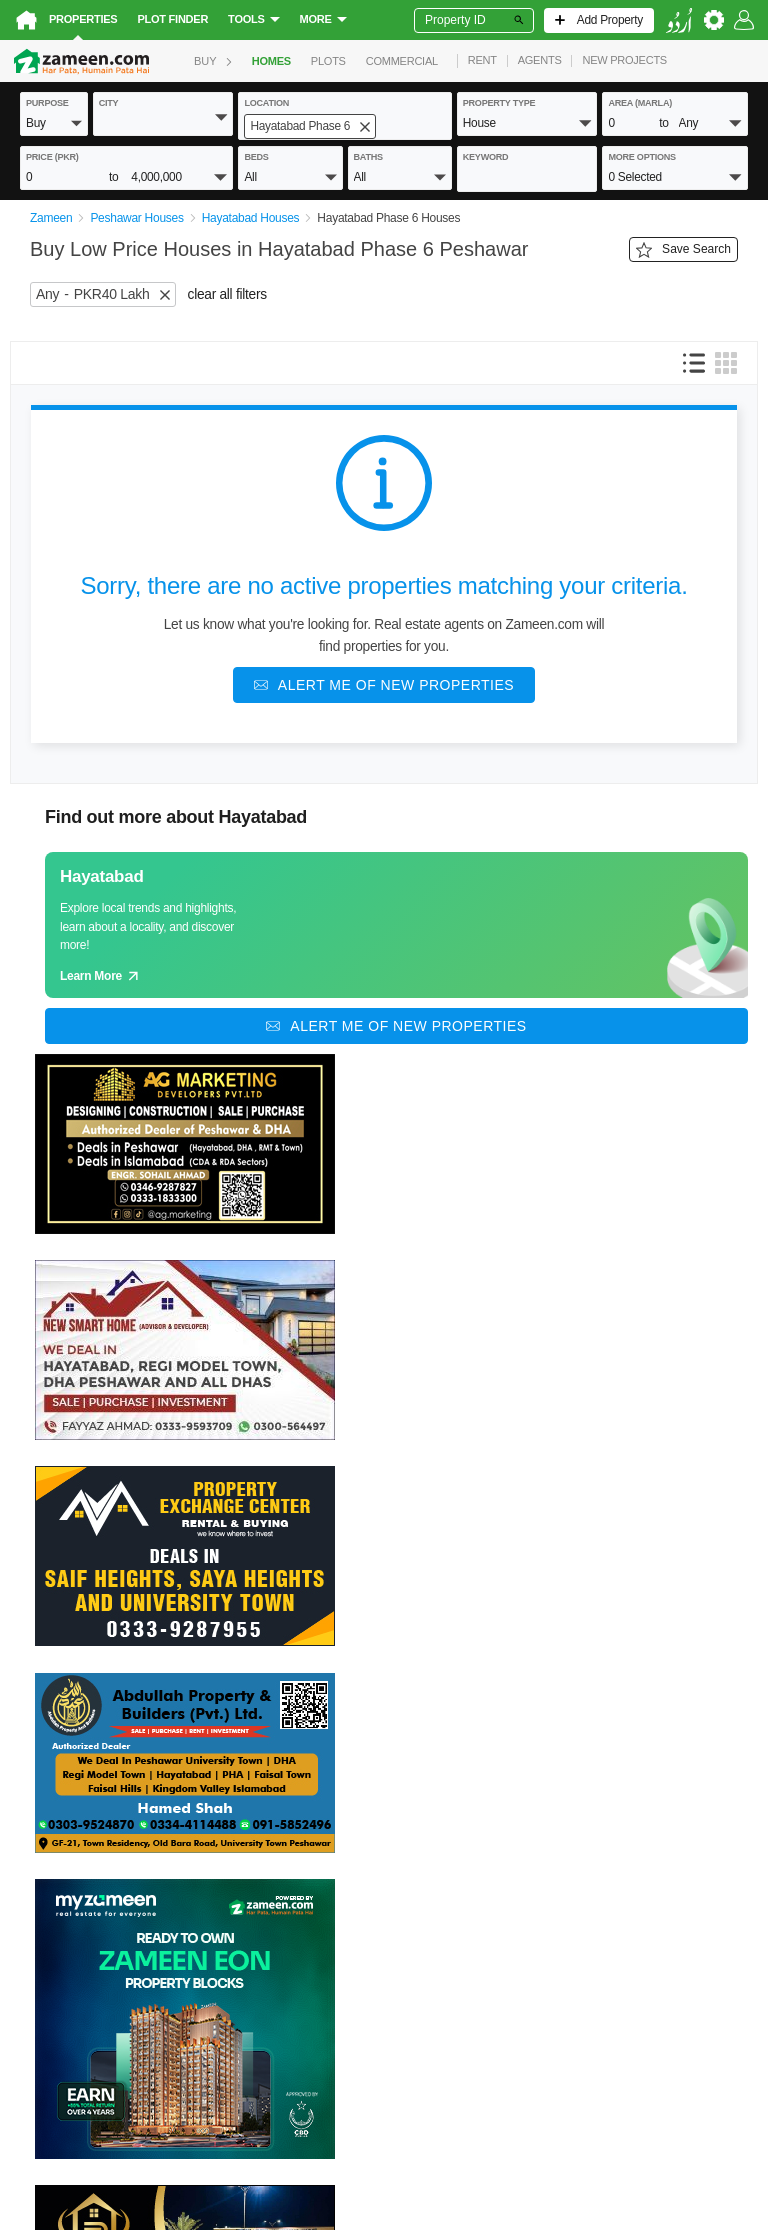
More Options (641, 157)
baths (368, 157)
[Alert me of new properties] (384, 685)
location (266, 103)
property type (499, 103)
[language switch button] (679, 20)
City (109, 103)
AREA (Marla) (640, 103)
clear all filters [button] (227, 294)
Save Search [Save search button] (683, 250)
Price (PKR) (52, 157)
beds (256, 157)
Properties (83, 19)
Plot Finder (172, 19)
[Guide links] (396, 925)
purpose (47, 103)
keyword (486, 157)
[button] (54, 122)
